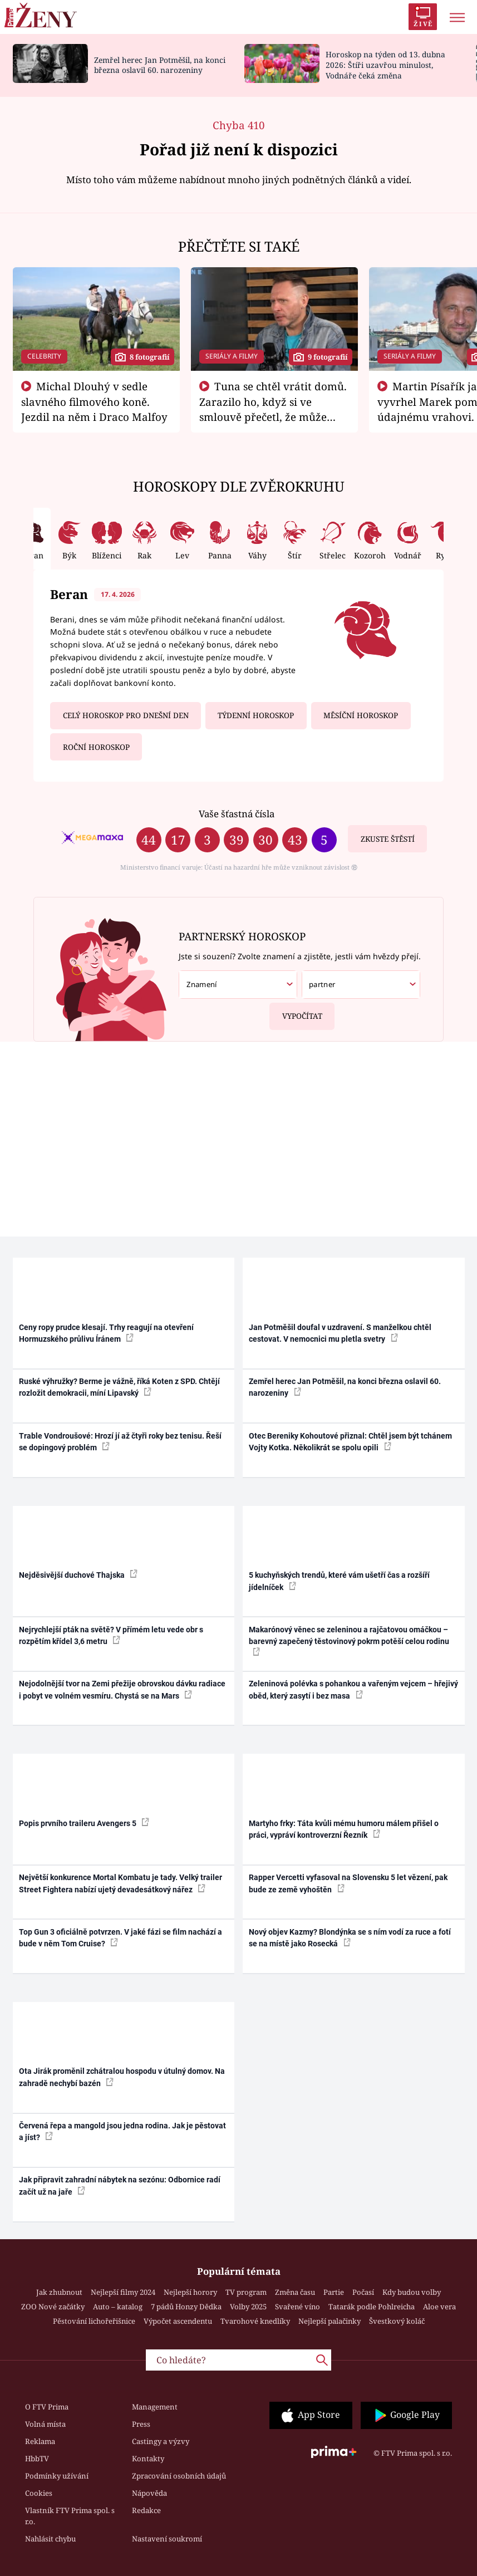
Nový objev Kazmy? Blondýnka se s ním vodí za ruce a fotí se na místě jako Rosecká (350, 1937)
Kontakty (148, 2459)
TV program (246, 2292)
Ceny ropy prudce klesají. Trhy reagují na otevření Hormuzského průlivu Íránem (106, 1333)
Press (141, 2424)
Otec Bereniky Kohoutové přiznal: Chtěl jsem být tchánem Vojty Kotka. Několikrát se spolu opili (350, 1441)
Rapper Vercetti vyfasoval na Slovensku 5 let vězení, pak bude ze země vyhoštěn (348, 1883)
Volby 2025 (248, 2307)
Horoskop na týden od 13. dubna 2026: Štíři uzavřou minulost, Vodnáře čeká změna (385, 65)
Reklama (40, 2441)
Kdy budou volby (411, 2292)
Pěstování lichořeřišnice (94, 2321)
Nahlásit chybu (50, 2539)
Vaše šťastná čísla (236, 813)
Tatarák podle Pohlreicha (371, 2307)
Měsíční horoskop (360, 715)
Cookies (38, 2493)
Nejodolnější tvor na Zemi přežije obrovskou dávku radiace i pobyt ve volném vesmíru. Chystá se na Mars (122, 1689)
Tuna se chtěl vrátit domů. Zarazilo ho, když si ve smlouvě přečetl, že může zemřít (273, 408)
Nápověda (149, 2493)
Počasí (363, 2292)
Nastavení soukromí (167, 2539)
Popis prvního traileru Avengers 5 (84, 1823)
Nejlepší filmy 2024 (123, 2292)
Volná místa (45, 2424)
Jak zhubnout (59, 2292)
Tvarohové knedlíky (255, 2321)
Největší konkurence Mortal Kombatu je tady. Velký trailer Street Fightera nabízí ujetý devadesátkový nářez (120, 1883)
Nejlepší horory (190, 2292)
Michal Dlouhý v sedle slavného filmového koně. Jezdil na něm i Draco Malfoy (94, 401)
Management (155, 2407)
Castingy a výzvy (160, 2441)
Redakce (146, 2510)
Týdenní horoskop (256, 715)
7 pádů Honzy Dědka (186, 2307)
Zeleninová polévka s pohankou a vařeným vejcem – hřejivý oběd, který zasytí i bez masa (353, 1689)
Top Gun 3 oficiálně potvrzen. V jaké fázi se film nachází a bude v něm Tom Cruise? (120, 1937)
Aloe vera (439, 2307)
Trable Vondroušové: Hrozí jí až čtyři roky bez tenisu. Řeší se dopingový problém (120, 1441)
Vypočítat (295, 1012)
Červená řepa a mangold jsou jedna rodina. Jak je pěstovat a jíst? (122, 2131)
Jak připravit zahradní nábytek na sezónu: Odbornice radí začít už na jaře (119, 2185)
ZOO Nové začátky (53, 2307)
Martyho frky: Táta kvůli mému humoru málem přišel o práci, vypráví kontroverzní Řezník (344, 1829)
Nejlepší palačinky (329, 2321)
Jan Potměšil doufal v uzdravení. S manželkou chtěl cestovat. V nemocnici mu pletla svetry (340, 1333)
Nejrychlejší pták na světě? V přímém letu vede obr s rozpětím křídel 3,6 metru (111, 1635)
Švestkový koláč (397, 2321)
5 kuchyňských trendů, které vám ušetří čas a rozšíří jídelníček (339, 1581)
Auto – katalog (117, 2307)
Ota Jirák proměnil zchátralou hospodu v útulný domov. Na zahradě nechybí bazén (122, 2077)
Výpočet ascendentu (178, 2321)
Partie (333, 2292)
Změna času (295, 2292)
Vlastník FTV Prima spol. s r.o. (70, 2515)
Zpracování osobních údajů (179, 2476)
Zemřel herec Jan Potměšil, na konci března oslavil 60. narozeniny (159, 65)
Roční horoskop (96, 747)
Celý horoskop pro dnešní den (126, 715)
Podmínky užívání (56, 2476)
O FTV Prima (46, 2407)
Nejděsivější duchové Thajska (78, 1574)
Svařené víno (297, 2307)
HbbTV (37, 2459)
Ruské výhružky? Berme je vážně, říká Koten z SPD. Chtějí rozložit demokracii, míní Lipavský (119, 1387)
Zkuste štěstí (388, 839)
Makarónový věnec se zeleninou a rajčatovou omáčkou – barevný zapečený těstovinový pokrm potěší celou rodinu (349, 1640)
